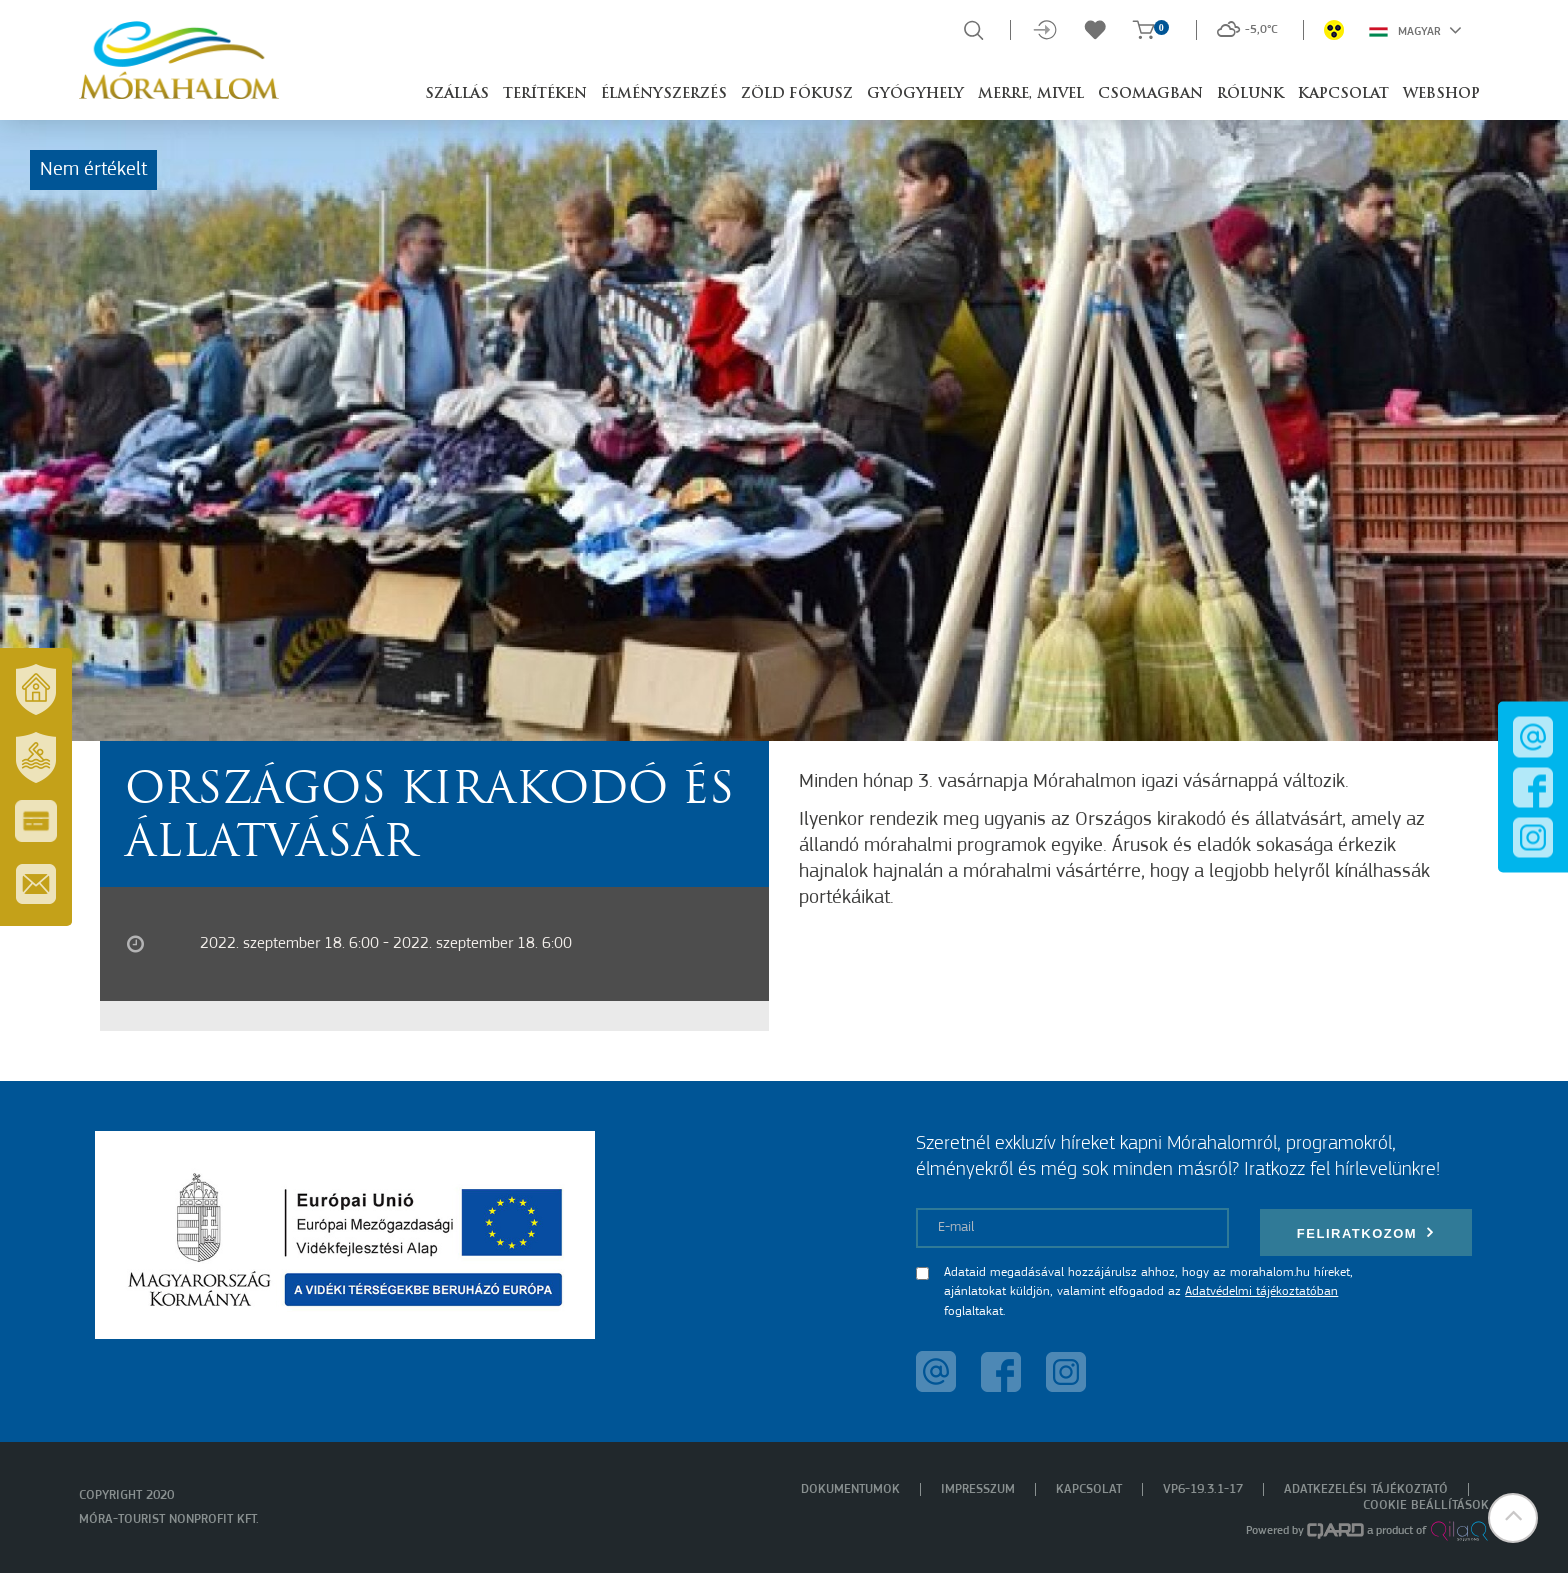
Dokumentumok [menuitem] (850, 1489)
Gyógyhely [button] (915, 94)
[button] (1513, 1518)
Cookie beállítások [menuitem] (1426, 1505)
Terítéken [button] (545, 94)
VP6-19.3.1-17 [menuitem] (1203, 1489)
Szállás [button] (457, 94)
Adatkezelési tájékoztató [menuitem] (1366, 1489)
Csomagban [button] (1150, 94)
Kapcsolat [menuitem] (1089, 1489)
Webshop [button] (1441, 94)
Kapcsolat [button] (1343, 94)
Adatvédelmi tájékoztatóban (1261, 1291)
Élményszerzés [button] (664, 94)
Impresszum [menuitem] (978, 1489)
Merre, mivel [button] (1031, 94)
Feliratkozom (1366, 1232)
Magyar (1415, 30)
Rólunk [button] (1250, 94)
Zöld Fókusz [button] (797, 94)
